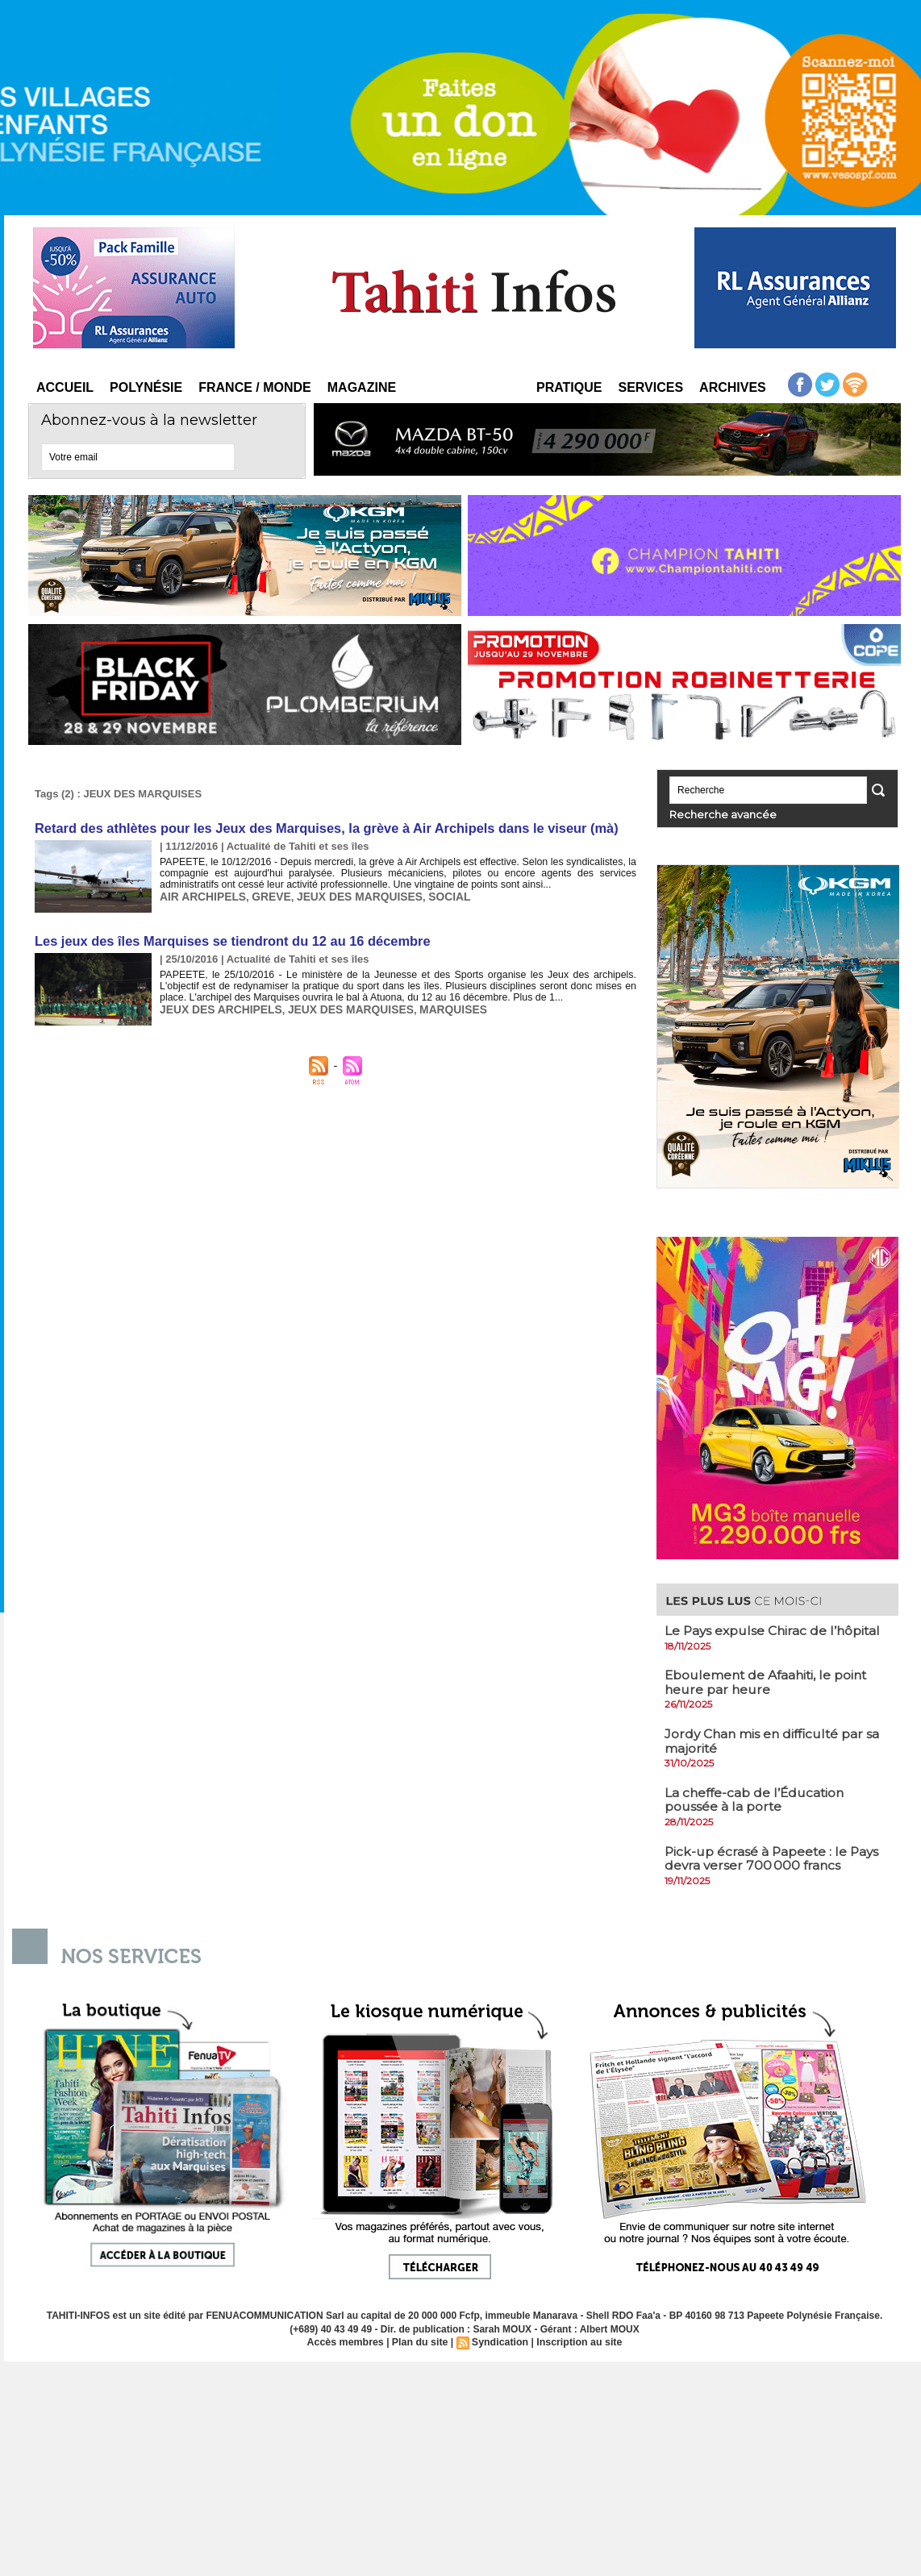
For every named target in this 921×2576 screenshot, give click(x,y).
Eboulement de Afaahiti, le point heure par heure (769, 1681)
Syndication (499, 2341)
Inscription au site (576, 2341)
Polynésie (146, 387)
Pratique (569, 387)
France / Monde (254, 387)
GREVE (265, 895)
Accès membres (348, 2341)
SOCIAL (433, 895)
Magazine (361, 387)
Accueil (65, 387)
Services (650, 387)
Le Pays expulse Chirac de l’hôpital (775, 1630)
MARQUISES (437, 1007)
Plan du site (421, 2341)
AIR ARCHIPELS (200, 895)
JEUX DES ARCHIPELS (217, 1007)
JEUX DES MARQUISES (349, 895)
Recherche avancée (713, 814)
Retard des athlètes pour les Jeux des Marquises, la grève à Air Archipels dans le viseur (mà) (319, 827)
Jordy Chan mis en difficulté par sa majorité (775, 1740)
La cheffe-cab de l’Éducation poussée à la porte (757, 1799)
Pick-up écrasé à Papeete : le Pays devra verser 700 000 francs (774, 1858)
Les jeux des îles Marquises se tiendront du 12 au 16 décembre (227, 940)
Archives (732, 387)
